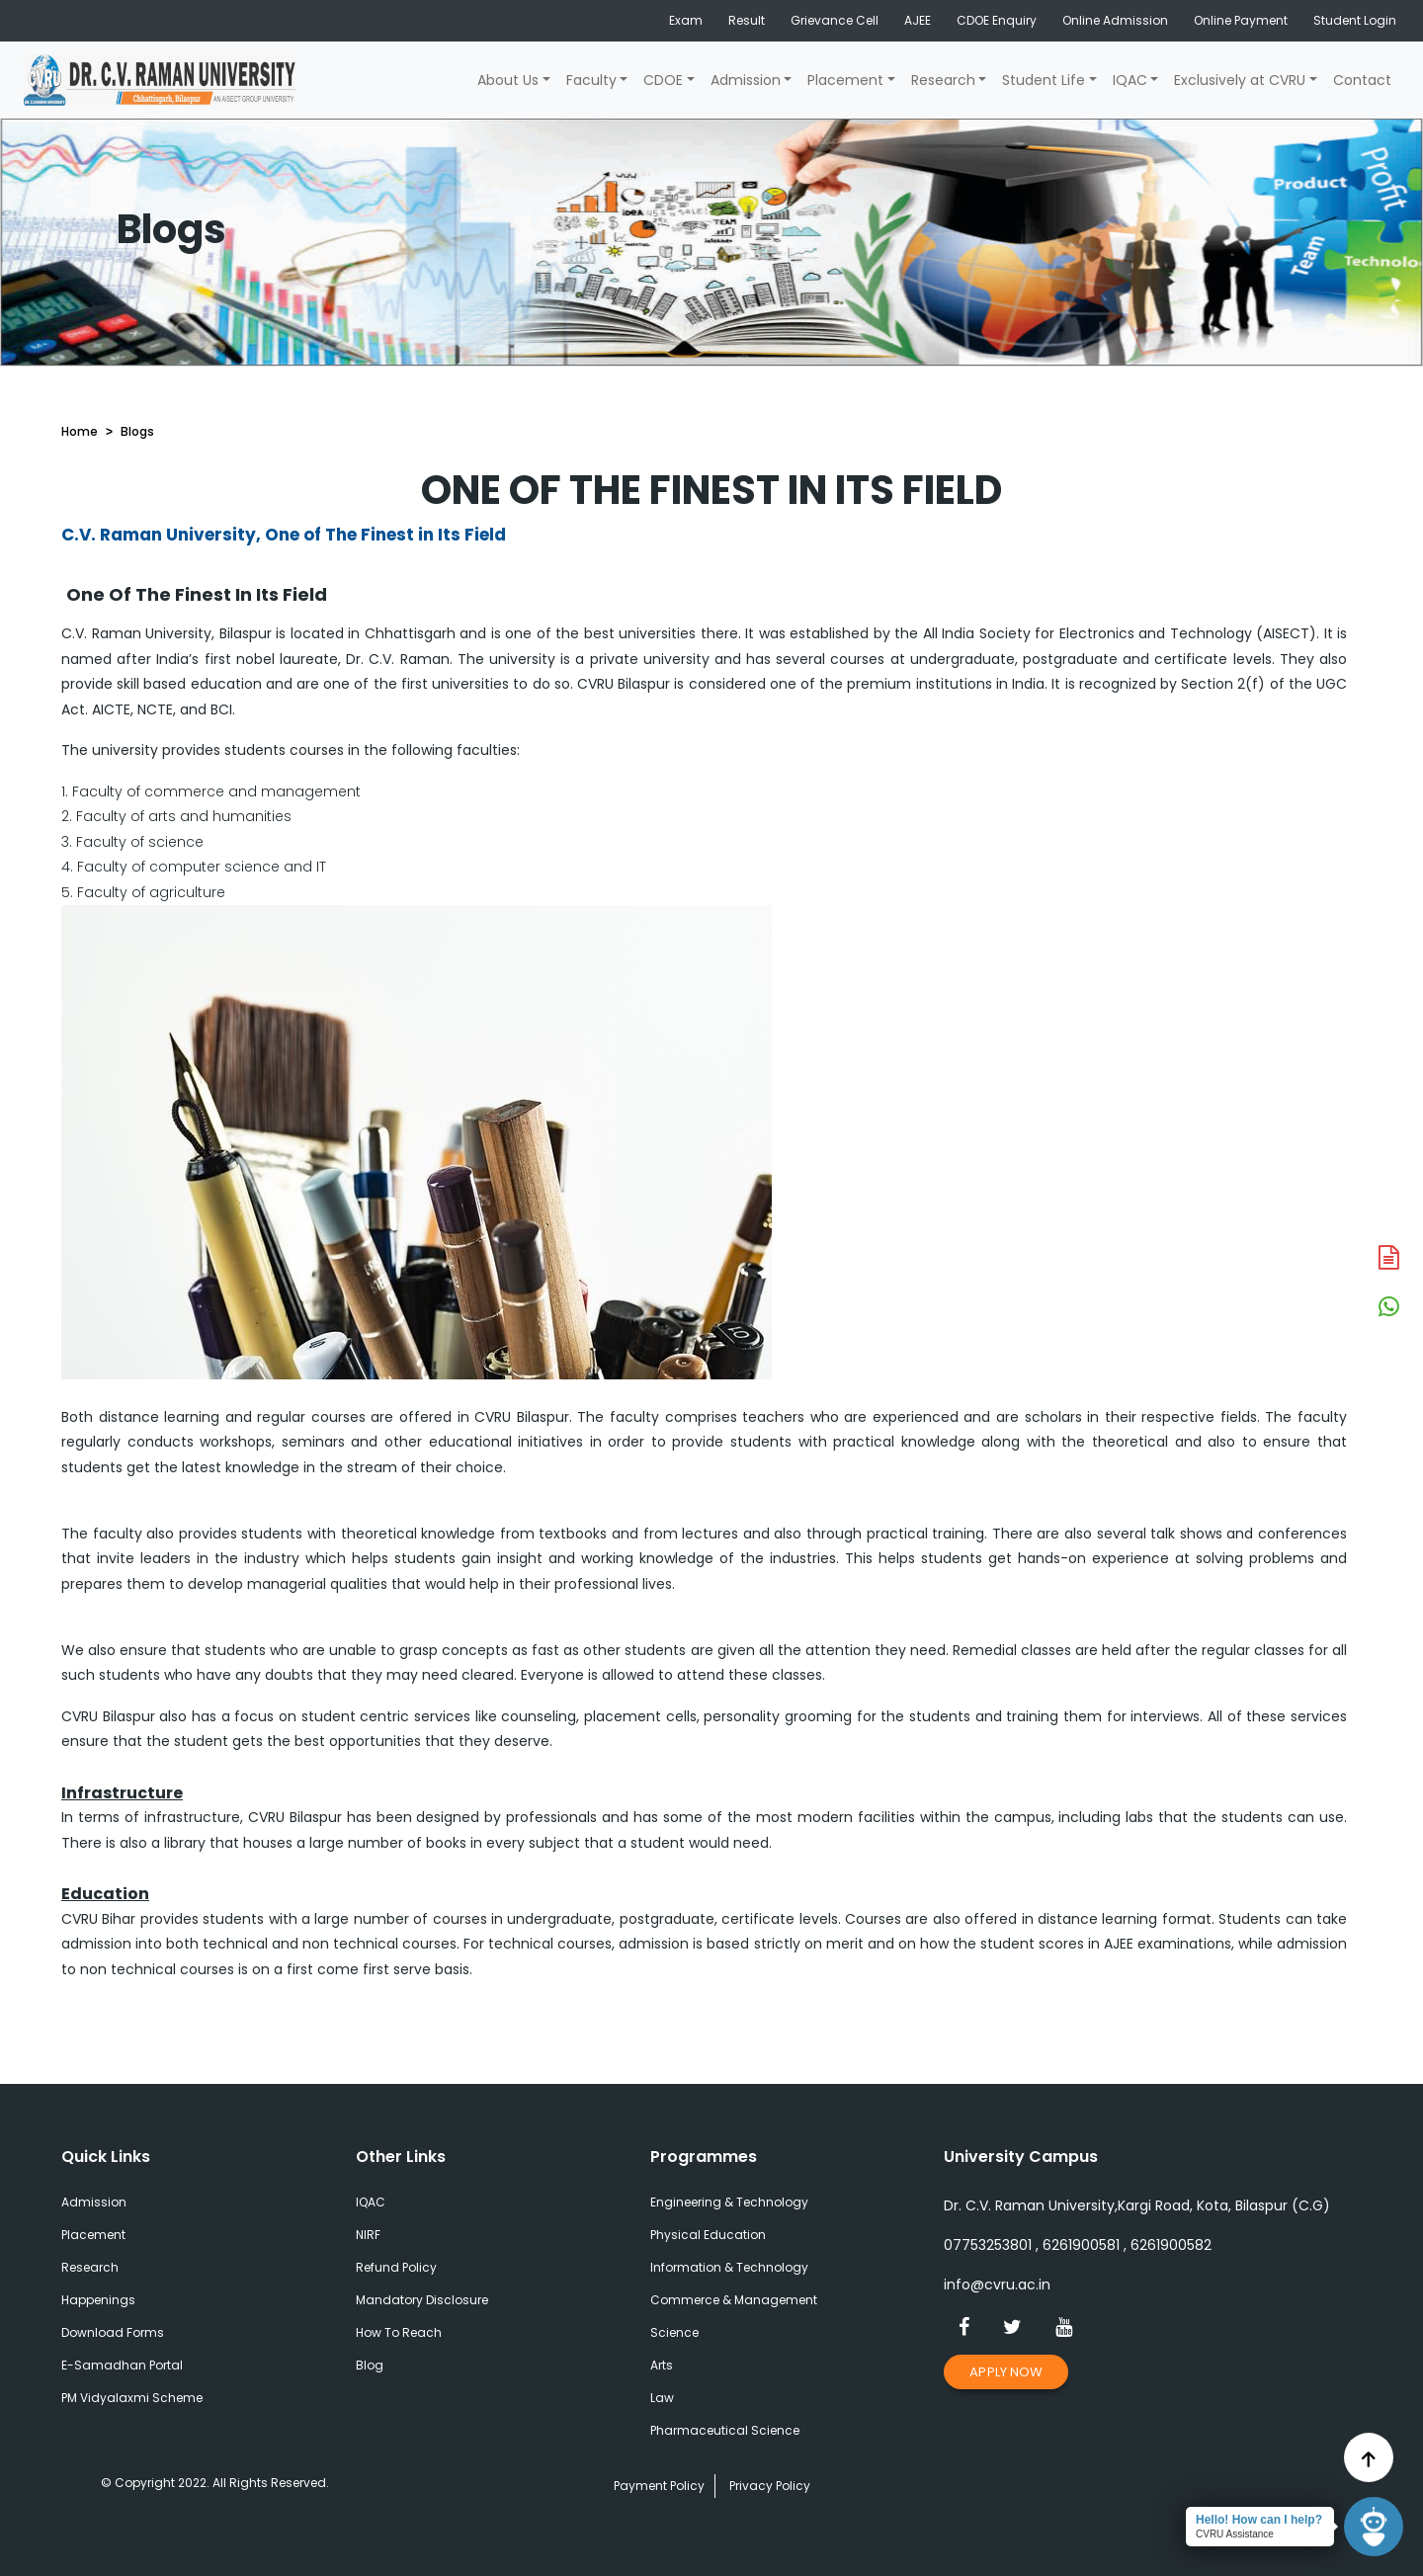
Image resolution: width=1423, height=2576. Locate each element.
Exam (686, 20)
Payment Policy (659, 2485)
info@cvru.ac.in (997, 2284)
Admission (746, 80)
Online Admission (1115, 20)
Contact (1362, 80)
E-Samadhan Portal (122, 2365)
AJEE (917, 20)
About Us (508, 80)
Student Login (1354, 20)
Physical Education (708, 2234)
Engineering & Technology (729, 2202)
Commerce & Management (733, 2299)
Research (943, 80)
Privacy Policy (769, 2485)
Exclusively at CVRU (1239, 80)
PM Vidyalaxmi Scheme (132, 2397)
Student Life (1043, 80)
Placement (845, 80)
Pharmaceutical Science (724, 2430)
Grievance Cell (835, 20)
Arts (661, 2365)
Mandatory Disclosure (422, 2299)
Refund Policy (396, 2267)
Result (746, 20)
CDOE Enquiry (997, 20)
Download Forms (112, 2332)
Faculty (591, 80)
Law (662, 2397)
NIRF (368, 2234)
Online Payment (1241, 20)
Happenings (98, 2299)
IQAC (1130, 80)
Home (79, 431)
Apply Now (1006, 2372)
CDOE (663, 80)
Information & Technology (729, 2267)
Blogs (137, 431)
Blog (369, 2365)
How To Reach (399, 2332)
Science (674, 2332)
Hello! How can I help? (1259, 2520)
